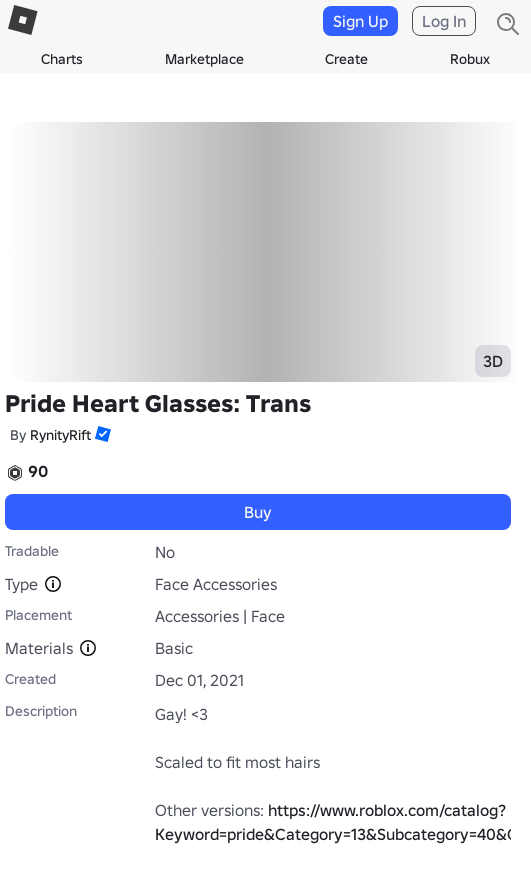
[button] (101, 434)
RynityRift (60, 435)
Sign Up (360, 21)
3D (493, 361)
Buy (258, 512)
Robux (470, 59)
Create (346, 59)
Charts (62, 59)
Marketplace (204, 59)
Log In (444, 21)
